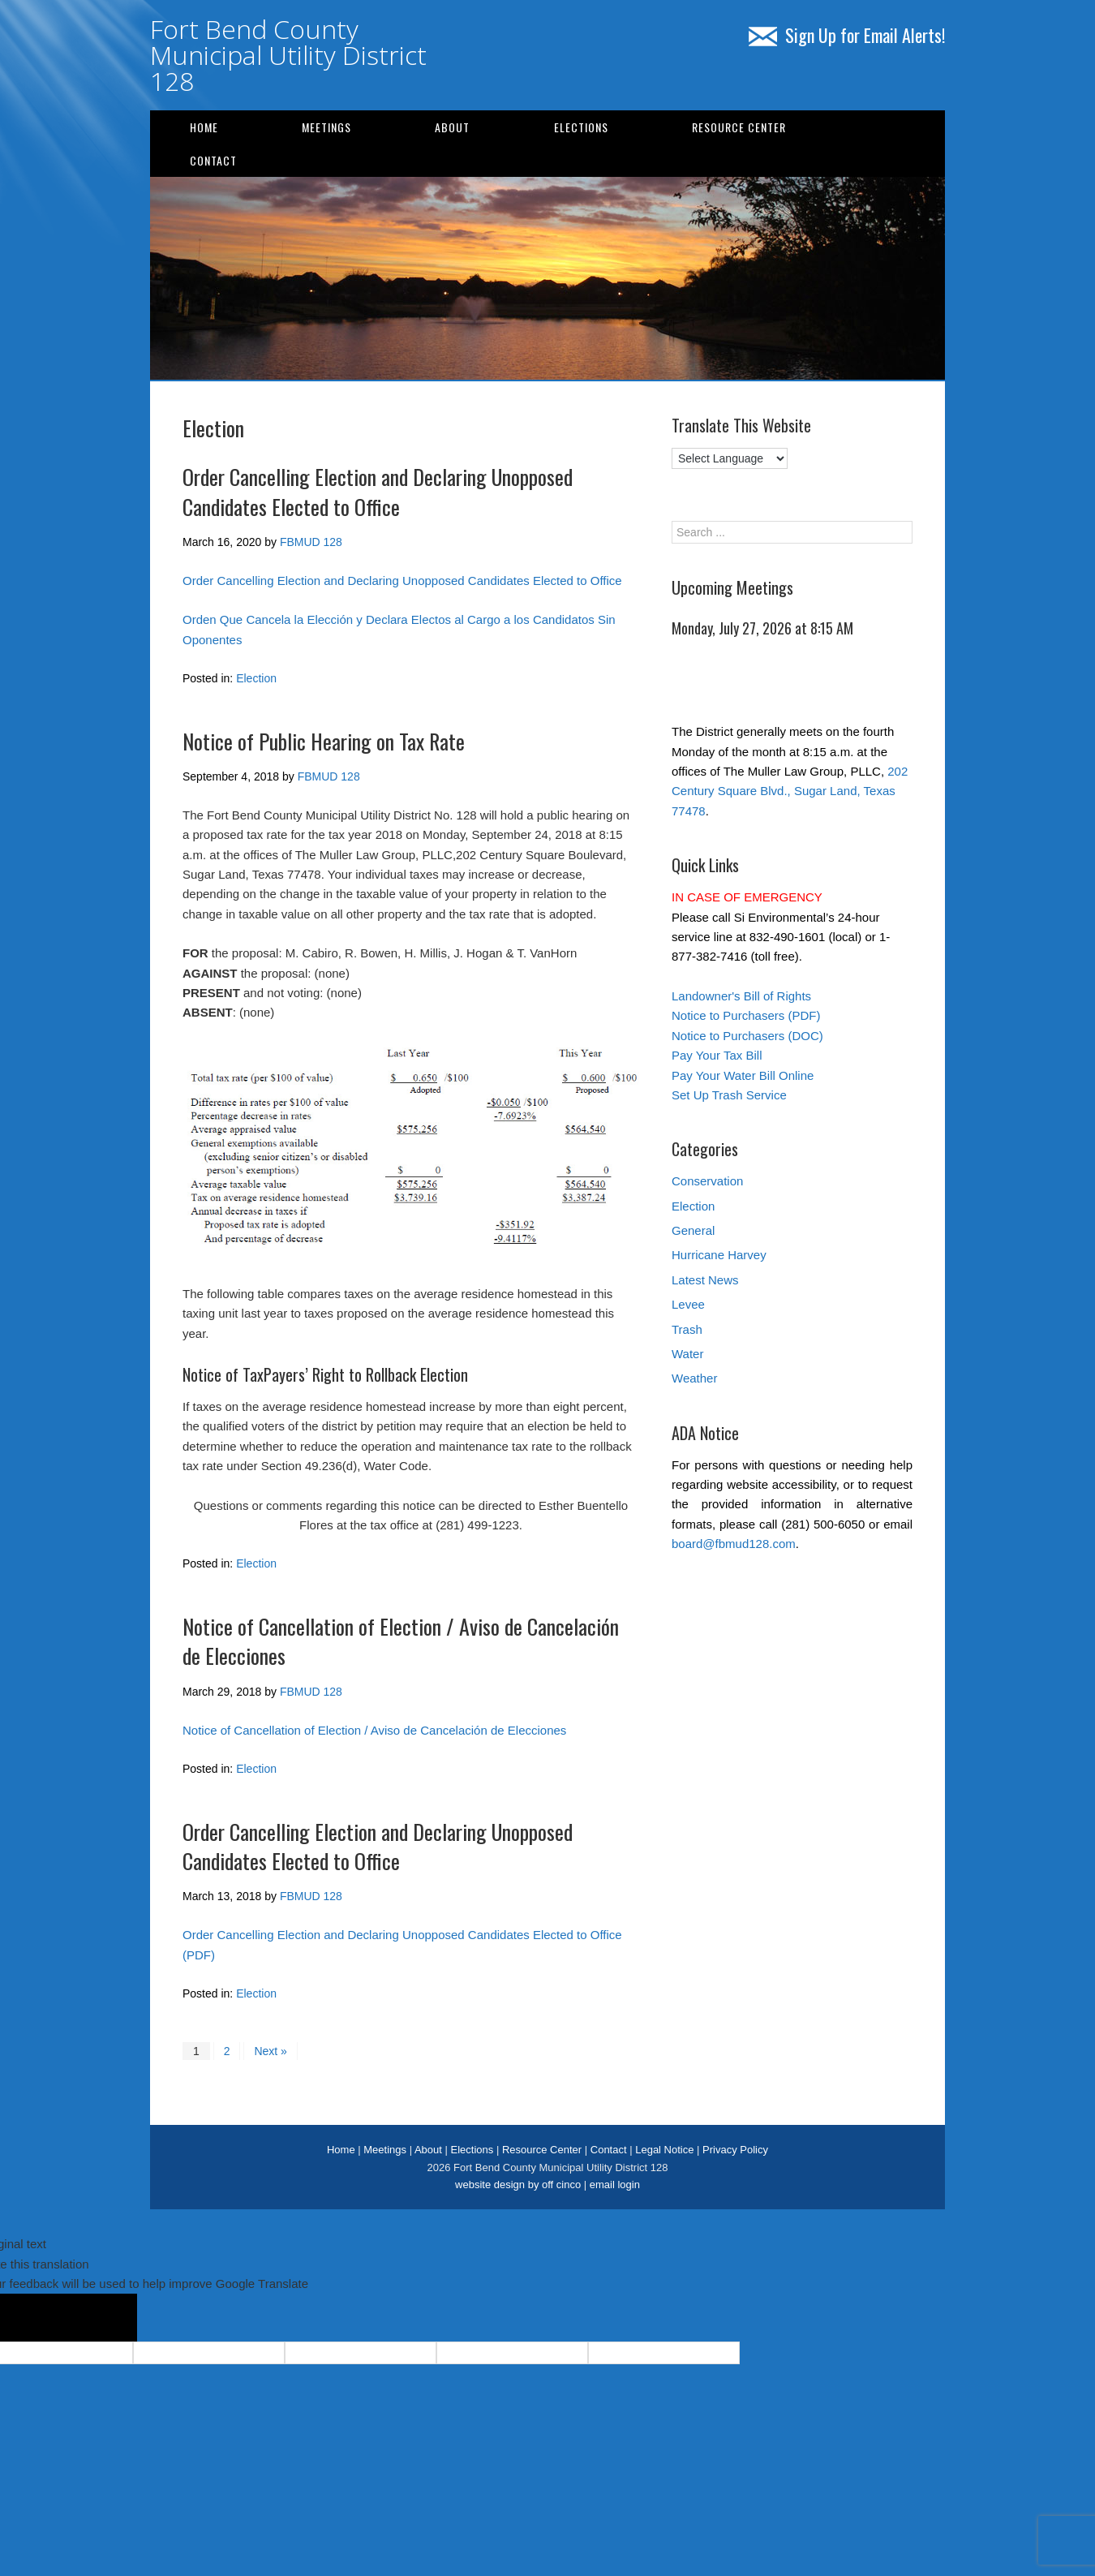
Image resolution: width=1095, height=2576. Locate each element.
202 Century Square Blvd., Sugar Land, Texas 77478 (790, 791)
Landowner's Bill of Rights (741, 996)
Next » (270, 2051)
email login (615, 2184)
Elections (581, 126)
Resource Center (739, 126)
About (452, 126)
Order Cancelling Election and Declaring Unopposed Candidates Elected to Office (377, 491)
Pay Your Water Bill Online (743, 1075)
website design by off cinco (518, 2184)
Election (256, 678)
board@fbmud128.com (734, 1543)
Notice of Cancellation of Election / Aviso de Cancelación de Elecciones (400, 1641)
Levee (688, 1304)
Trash (687, 1329)
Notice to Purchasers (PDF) (746, 1015)
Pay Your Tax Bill (717, 1055)
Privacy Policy (735, 2150)
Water (687, 1354)
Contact (213, 160)
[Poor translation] (98, 2318)
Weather (694, 1378)
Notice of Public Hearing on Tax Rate (323, 741)
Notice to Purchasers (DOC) (747, 1036)
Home (204, 126)
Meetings (326, 126)
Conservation (707, 1181)
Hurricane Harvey (719, 1255)
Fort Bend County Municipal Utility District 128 (288, 54)
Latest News (705, 1280)
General (693, 1230)
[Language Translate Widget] (730, 458)
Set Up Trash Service (729, 1095)
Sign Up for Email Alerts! (847, 35)
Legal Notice (664, 2150)
